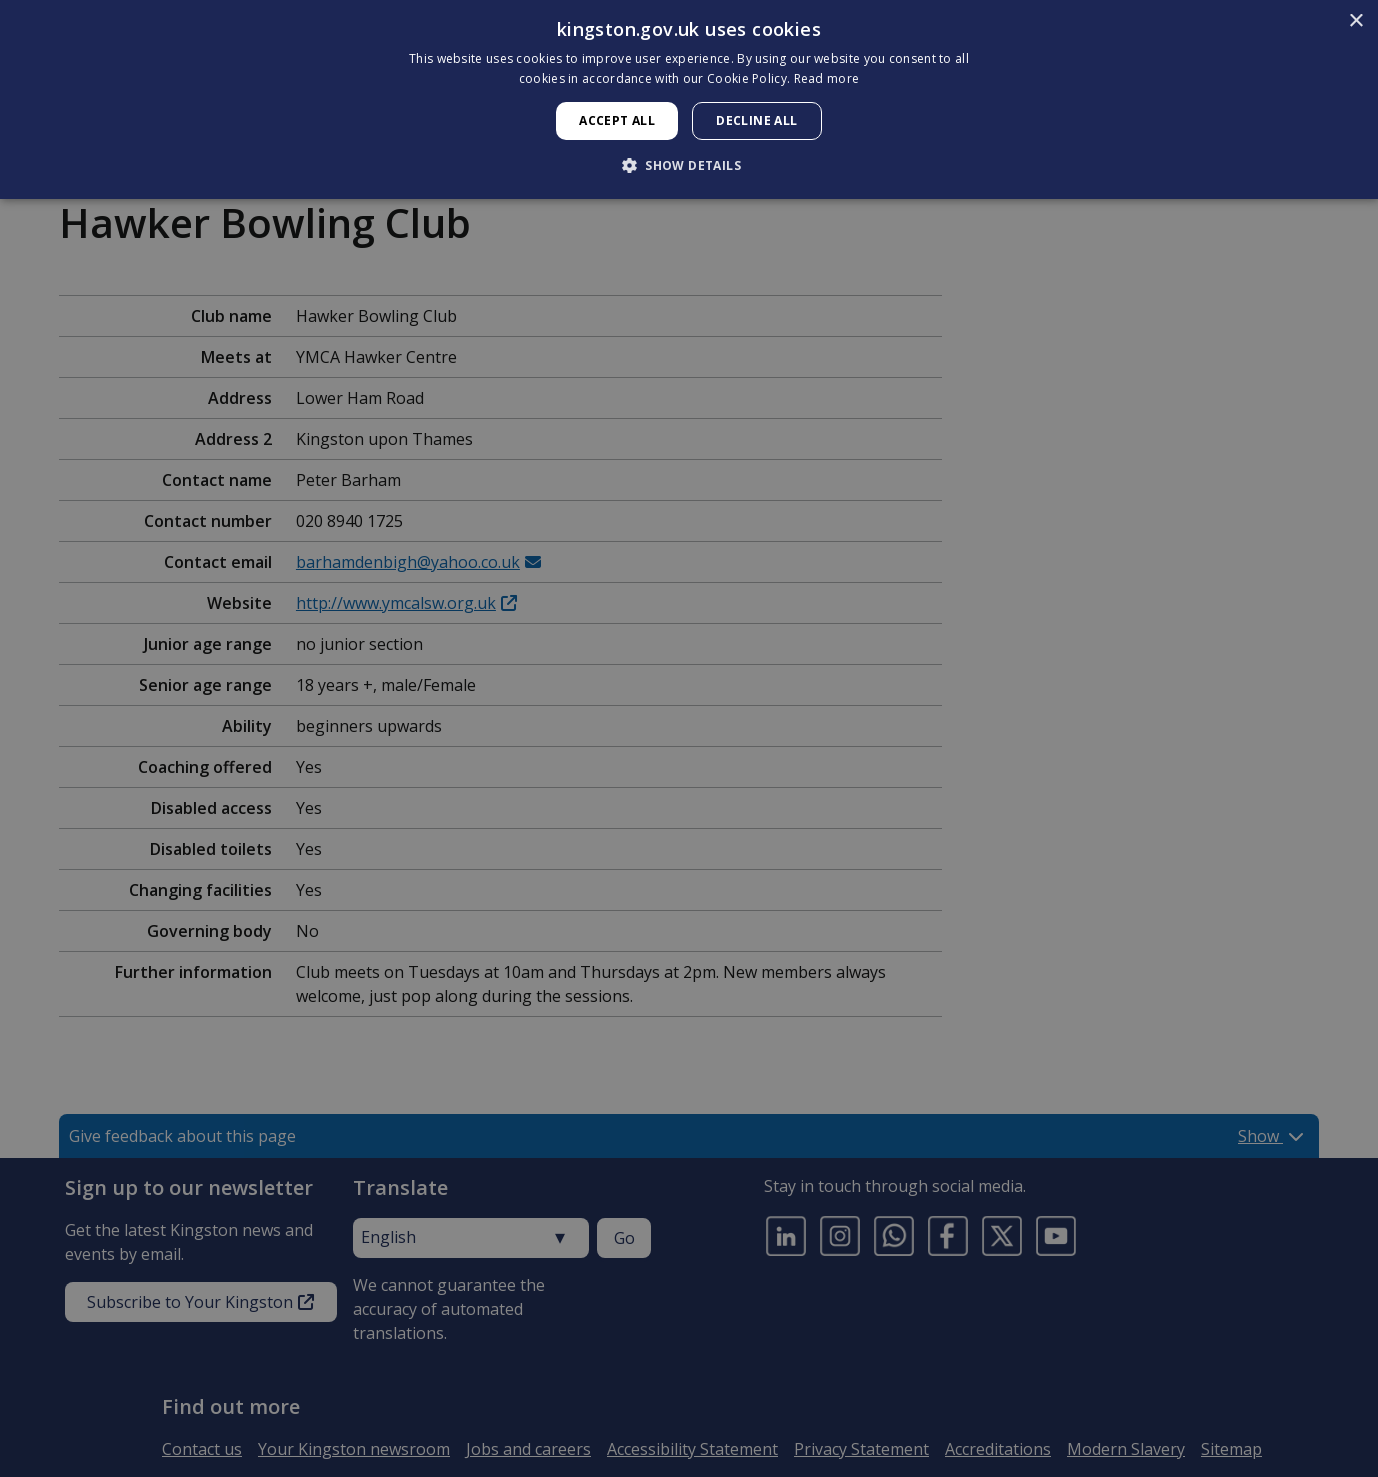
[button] (689, 165)
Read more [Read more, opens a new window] (827, 78)
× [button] (1355, 21)
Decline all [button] (756, 120)
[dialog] (689, 99)
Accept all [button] (617, 120)
